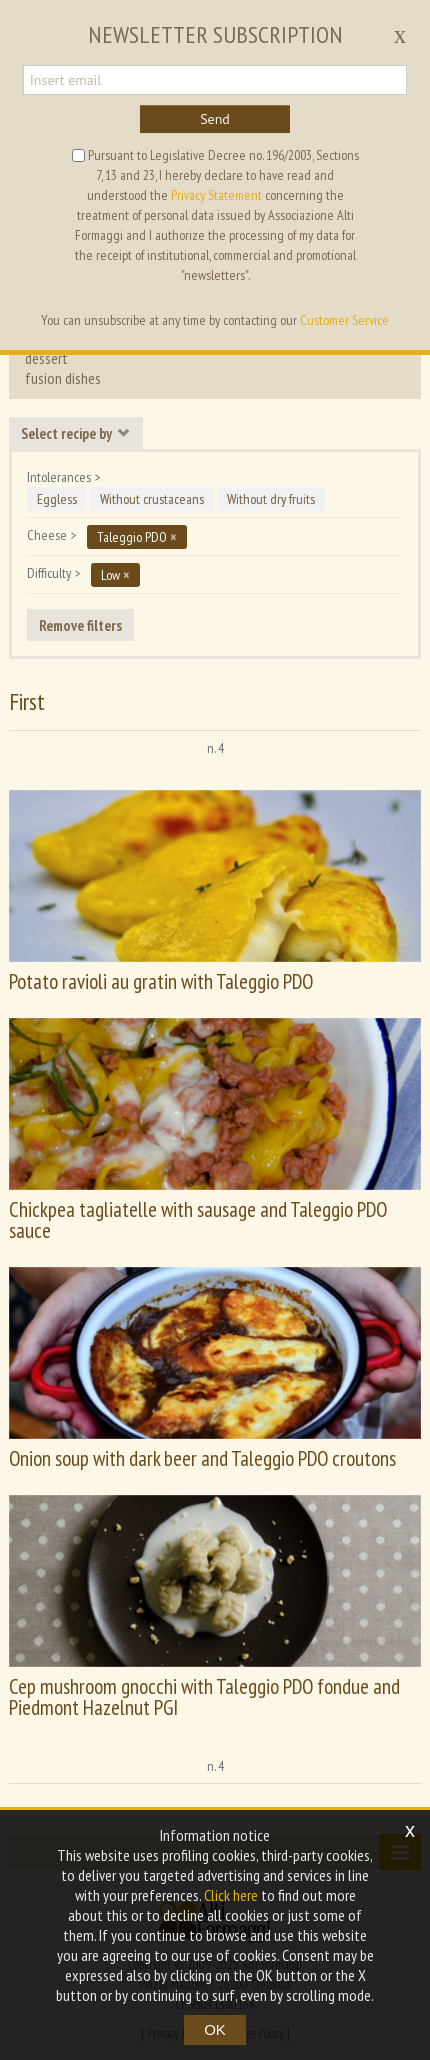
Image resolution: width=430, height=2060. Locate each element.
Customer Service (344, 320)
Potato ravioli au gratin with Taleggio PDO (161, 981)
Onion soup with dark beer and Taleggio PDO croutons (202, 1458)
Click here (231, 1895)
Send (215, 119)
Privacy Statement (216, 195)
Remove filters (80, 625)
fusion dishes (63, 378)
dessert (46, 358)
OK (215, 2029)
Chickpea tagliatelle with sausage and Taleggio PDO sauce (198, 1220)
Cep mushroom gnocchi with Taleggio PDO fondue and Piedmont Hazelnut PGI (204, 1697)
